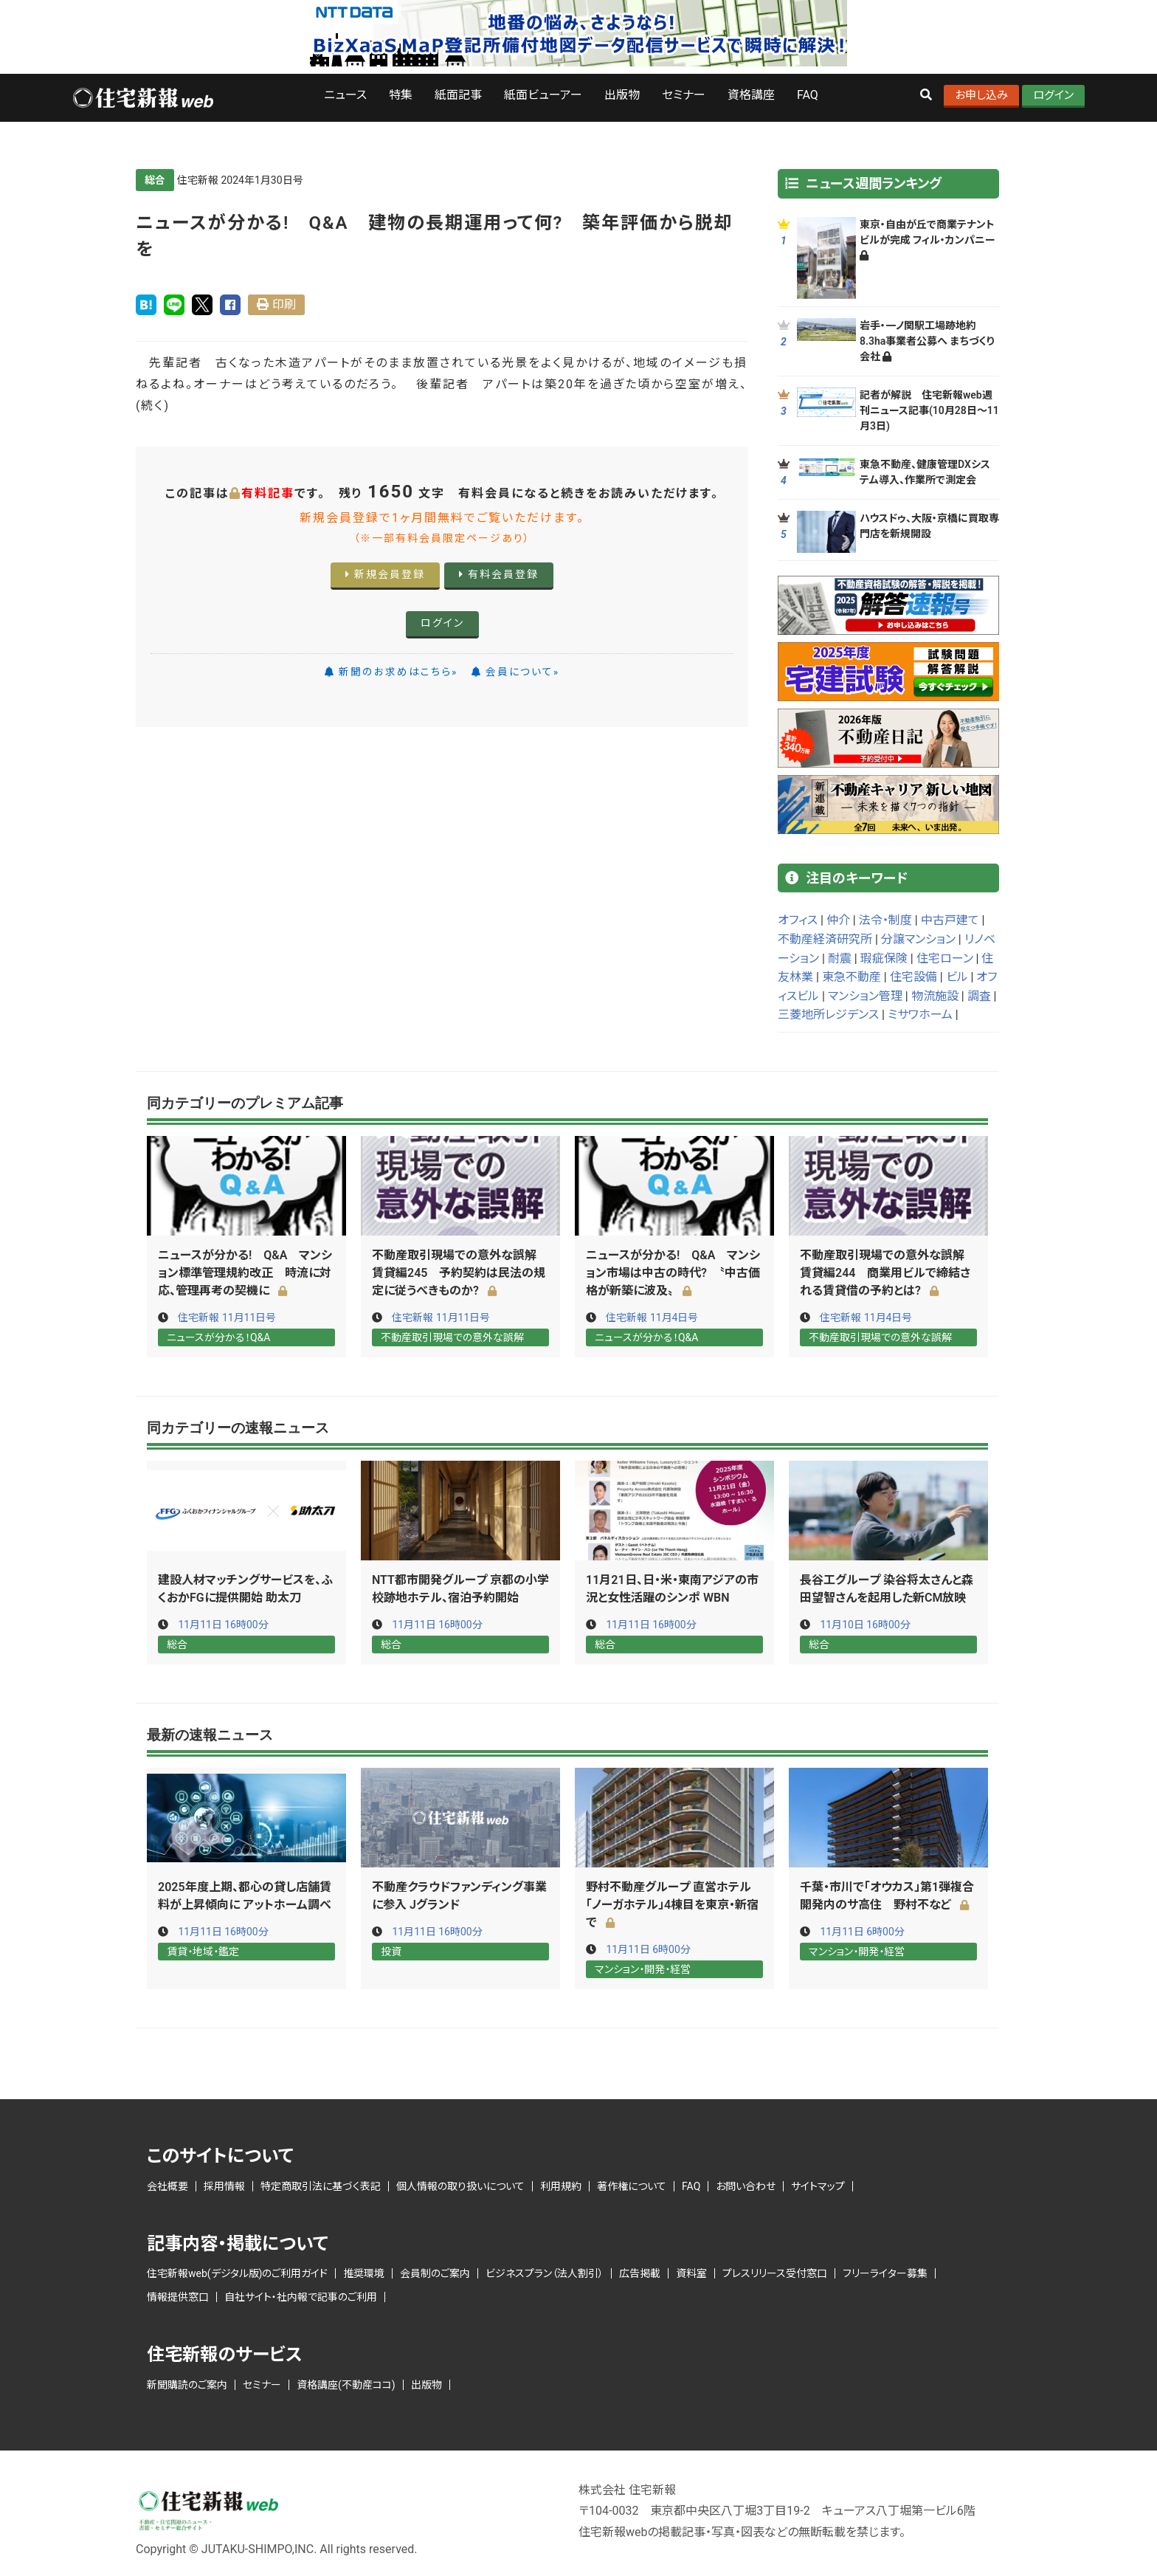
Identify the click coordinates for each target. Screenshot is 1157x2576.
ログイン (1053, 95)
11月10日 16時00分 (865, 1624)
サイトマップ (818, 2184)
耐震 (840, 958)
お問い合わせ (746, 2184)
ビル (957, 977)
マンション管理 (865, 996)
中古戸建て (950, 920)
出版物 (622, 95)
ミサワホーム (920, 1015)
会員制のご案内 (435, 2272)
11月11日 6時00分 (648, 1949)
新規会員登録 (385, 574)
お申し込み (981, 95)
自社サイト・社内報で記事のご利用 (300, 2295)
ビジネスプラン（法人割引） (545, 2272)
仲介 (838, 920)
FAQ (807, 95)
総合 (155, 180)
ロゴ (142, 98)
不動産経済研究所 (825, 939)
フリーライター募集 (885, 2272)
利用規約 (560, 2184)
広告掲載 (639, 2272)
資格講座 (751, 95)
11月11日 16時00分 (223, 1624)
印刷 (284, 304)
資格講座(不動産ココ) (346, 2382)
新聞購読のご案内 (187, 2382)
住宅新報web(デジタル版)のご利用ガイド (237, 2272)
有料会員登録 (499, 574)
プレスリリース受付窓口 (774, 2272)
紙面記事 (458, 95)
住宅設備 (913, 977)
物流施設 (935, 996)
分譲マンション (918, 939)
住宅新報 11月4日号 (652, 1317)
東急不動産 (851, 977)
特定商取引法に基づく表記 (320, 2184)
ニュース (345, 95)
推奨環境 (363, 2272)
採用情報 (224, 2184)
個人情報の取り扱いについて (460, 2184)
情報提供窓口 (178, 2295)
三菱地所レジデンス (828, 1015)
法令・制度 (885, 920)
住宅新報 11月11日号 (227, 1317)
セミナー (683, 95)
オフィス (798, 920)
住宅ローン (944, 958)
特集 (400, 95)
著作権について (631, 2184)
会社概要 (167, 2184)
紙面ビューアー (543, 95)
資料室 (691, 2272)
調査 (979, 996)
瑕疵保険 (884, 958)
